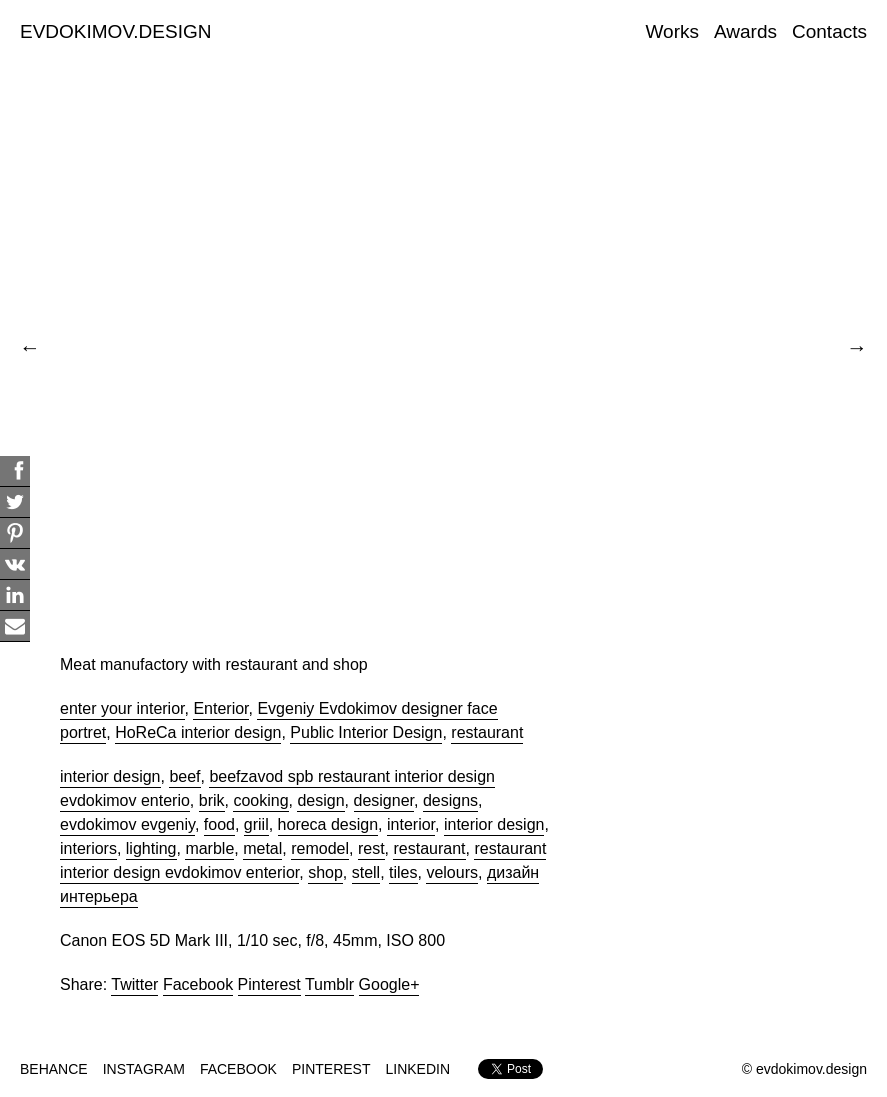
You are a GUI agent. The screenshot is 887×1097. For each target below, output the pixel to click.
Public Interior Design (366, 732)
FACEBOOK (238, 1069)
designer (384, 800)
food (219, 824)
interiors (88, 848)
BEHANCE (54, 1069)
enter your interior (122, 708)
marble (209, 848)
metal (262, 848)
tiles (403, 872)
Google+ (389, 984)
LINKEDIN (418, 1069)
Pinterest (269, 984)
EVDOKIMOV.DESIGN (115, 31)
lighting (151, 848)
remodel (320, 848)
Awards (745, 31)
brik (212, 800)
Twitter (134, 984)
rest (371, 848)
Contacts (829, 31)
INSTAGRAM (144, 1069)
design (320, 800)
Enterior (220, 708)
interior (411, 824)
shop (325, 872)
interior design (110, 776)
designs (450, 800)
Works (672, 31)
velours (452, 872)
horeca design (328, 824)
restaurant (487, 732)
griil (256, 824)
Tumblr (329, 984)
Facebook (198, 984)
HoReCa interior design (198, 732)
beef (184, 776)
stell (366, 872)
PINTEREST (331, 1069)
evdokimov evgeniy (127, 824)
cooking (260, 800)
